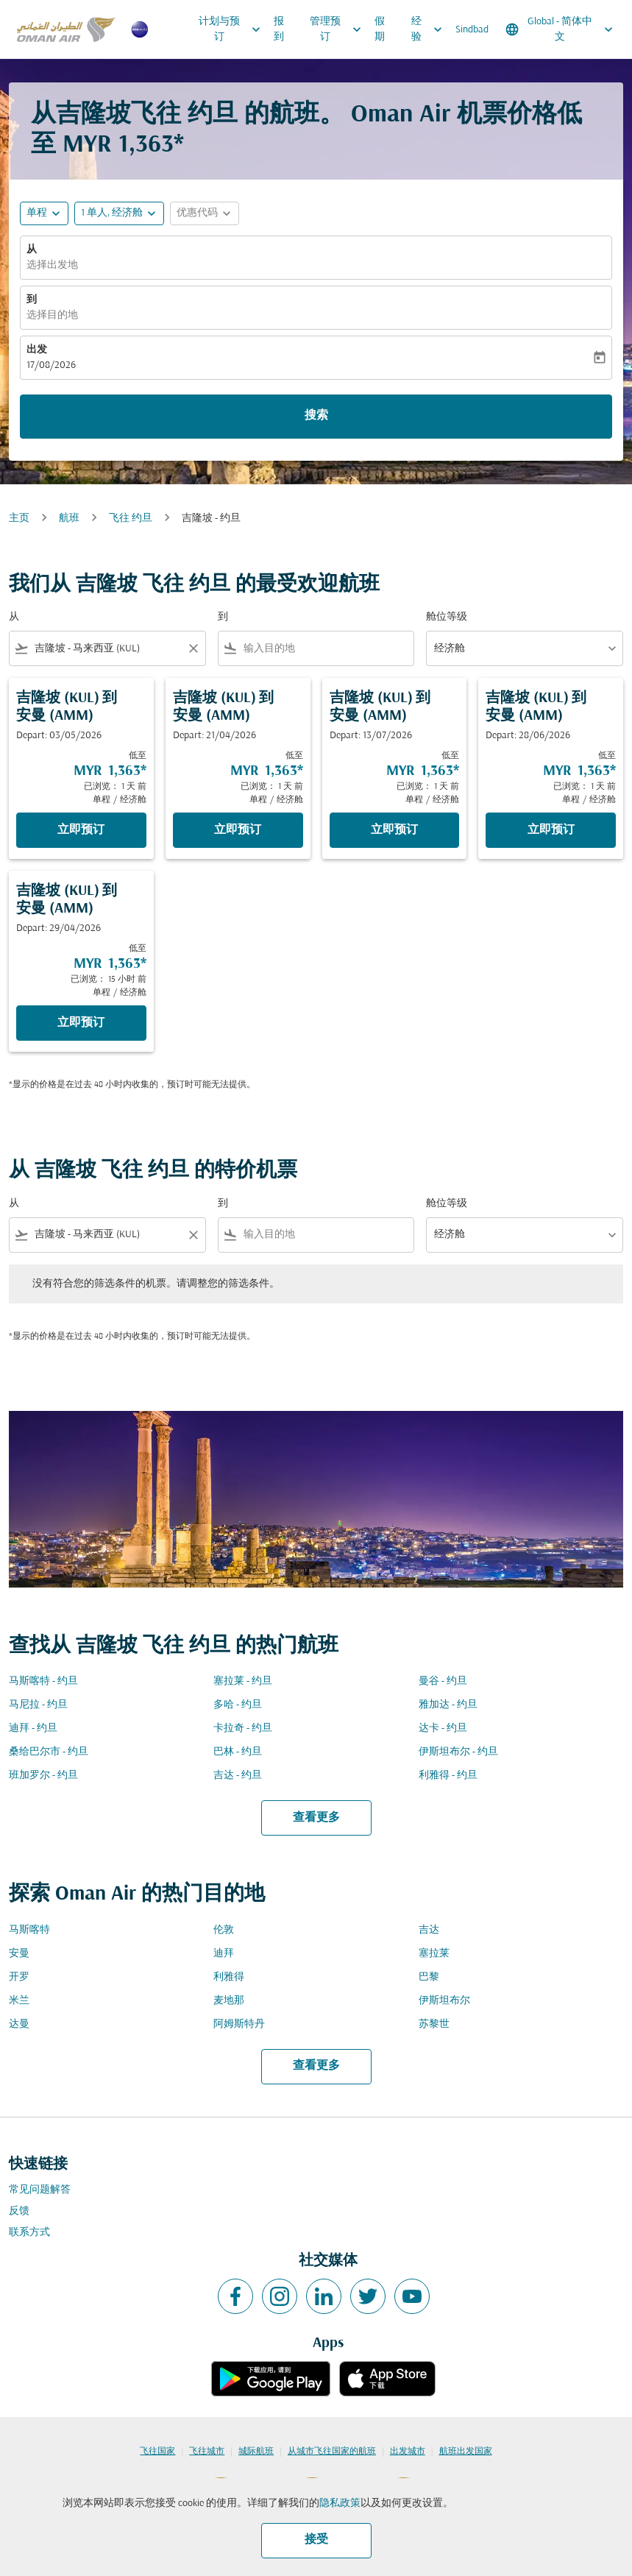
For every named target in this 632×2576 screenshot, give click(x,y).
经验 (430, 29)
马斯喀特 (29, 1930)
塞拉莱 (434, 1953)
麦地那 (228, 2000)
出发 (36, 349)
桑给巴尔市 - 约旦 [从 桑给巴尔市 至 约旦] (48, 1752)
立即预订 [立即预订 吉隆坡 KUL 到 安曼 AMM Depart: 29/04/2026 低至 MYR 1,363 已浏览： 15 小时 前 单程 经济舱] (80, 1023)
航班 (69, 518)
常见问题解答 (40, 2189)
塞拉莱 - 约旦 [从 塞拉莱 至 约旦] (242, 1681)
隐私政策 (340, 2503)
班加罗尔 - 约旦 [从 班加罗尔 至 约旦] (43, 1775)
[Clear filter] (192, 648)
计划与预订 (233, 29)
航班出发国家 (465, 2451)
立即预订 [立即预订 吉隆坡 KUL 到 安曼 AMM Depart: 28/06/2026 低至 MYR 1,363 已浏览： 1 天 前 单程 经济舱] (551, 830)
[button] (119, 213)
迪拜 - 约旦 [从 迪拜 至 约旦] (33, 1728)
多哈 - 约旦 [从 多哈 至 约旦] (237, 1704)
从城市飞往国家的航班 (332, 2451)
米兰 (19, 2000)
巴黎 (429, 1977)
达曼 (19, 2024)
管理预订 (339, 29)
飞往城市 (206, 2451)
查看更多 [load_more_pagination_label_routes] (316, 1818)
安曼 (19, 1953)
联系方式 (29, 2232)
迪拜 (223, 1953)
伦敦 (223, 1930)
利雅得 (228, 1977)
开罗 (19, 1977)
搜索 (316, 416)
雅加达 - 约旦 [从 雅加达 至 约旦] (448, 1704)
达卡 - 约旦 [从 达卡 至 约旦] (443, 1728)
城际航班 (256, 2451)
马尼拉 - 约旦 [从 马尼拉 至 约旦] (38, 1704)
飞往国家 (157, 2451)
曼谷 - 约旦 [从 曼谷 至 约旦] (443, 1681)
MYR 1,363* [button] (123, 145)
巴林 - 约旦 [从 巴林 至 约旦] (237, 1752)
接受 (316, 2540)
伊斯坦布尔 (444, 2000)
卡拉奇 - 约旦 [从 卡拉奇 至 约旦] (242, 1728)
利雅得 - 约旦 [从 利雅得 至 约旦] (448, 1775)
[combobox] (107, 649)
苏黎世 (434, 2024)
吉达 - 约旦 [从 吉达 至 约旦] (237, 1775)
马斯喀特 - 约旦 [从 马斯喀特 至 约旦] (43, 1681)
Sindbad (472, 29)
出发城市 (407, 2451)
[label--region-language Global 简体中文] (560, 29)
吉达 (429, 1930)
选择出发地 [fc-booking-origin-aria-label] (52, 265)
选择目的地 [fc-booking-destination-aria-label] (52, 315)
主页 (19, 518)
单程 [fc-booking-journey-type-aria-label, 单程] (36, 213)
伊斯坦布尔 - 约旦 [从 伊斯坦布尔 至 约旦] (458, 1752)
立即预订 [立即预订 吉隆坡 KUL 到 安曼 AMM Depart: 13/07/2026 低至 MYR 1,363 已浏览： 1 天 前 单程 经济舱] (394, 830)
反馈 (19, 2211)
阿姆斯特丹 (239, 2024)
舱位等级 (446, 617)
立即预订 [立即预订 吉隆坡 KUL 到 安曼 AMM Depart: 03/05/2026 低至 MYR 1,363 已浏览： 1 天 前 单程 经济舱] (80, 830)
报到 (279, 29)
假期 (379, 29)
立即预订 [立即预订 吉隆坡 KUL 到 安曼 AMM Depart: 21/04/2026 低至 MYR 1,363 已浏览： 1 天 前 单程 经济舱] (237, 830)
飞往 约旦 (130, 518)
